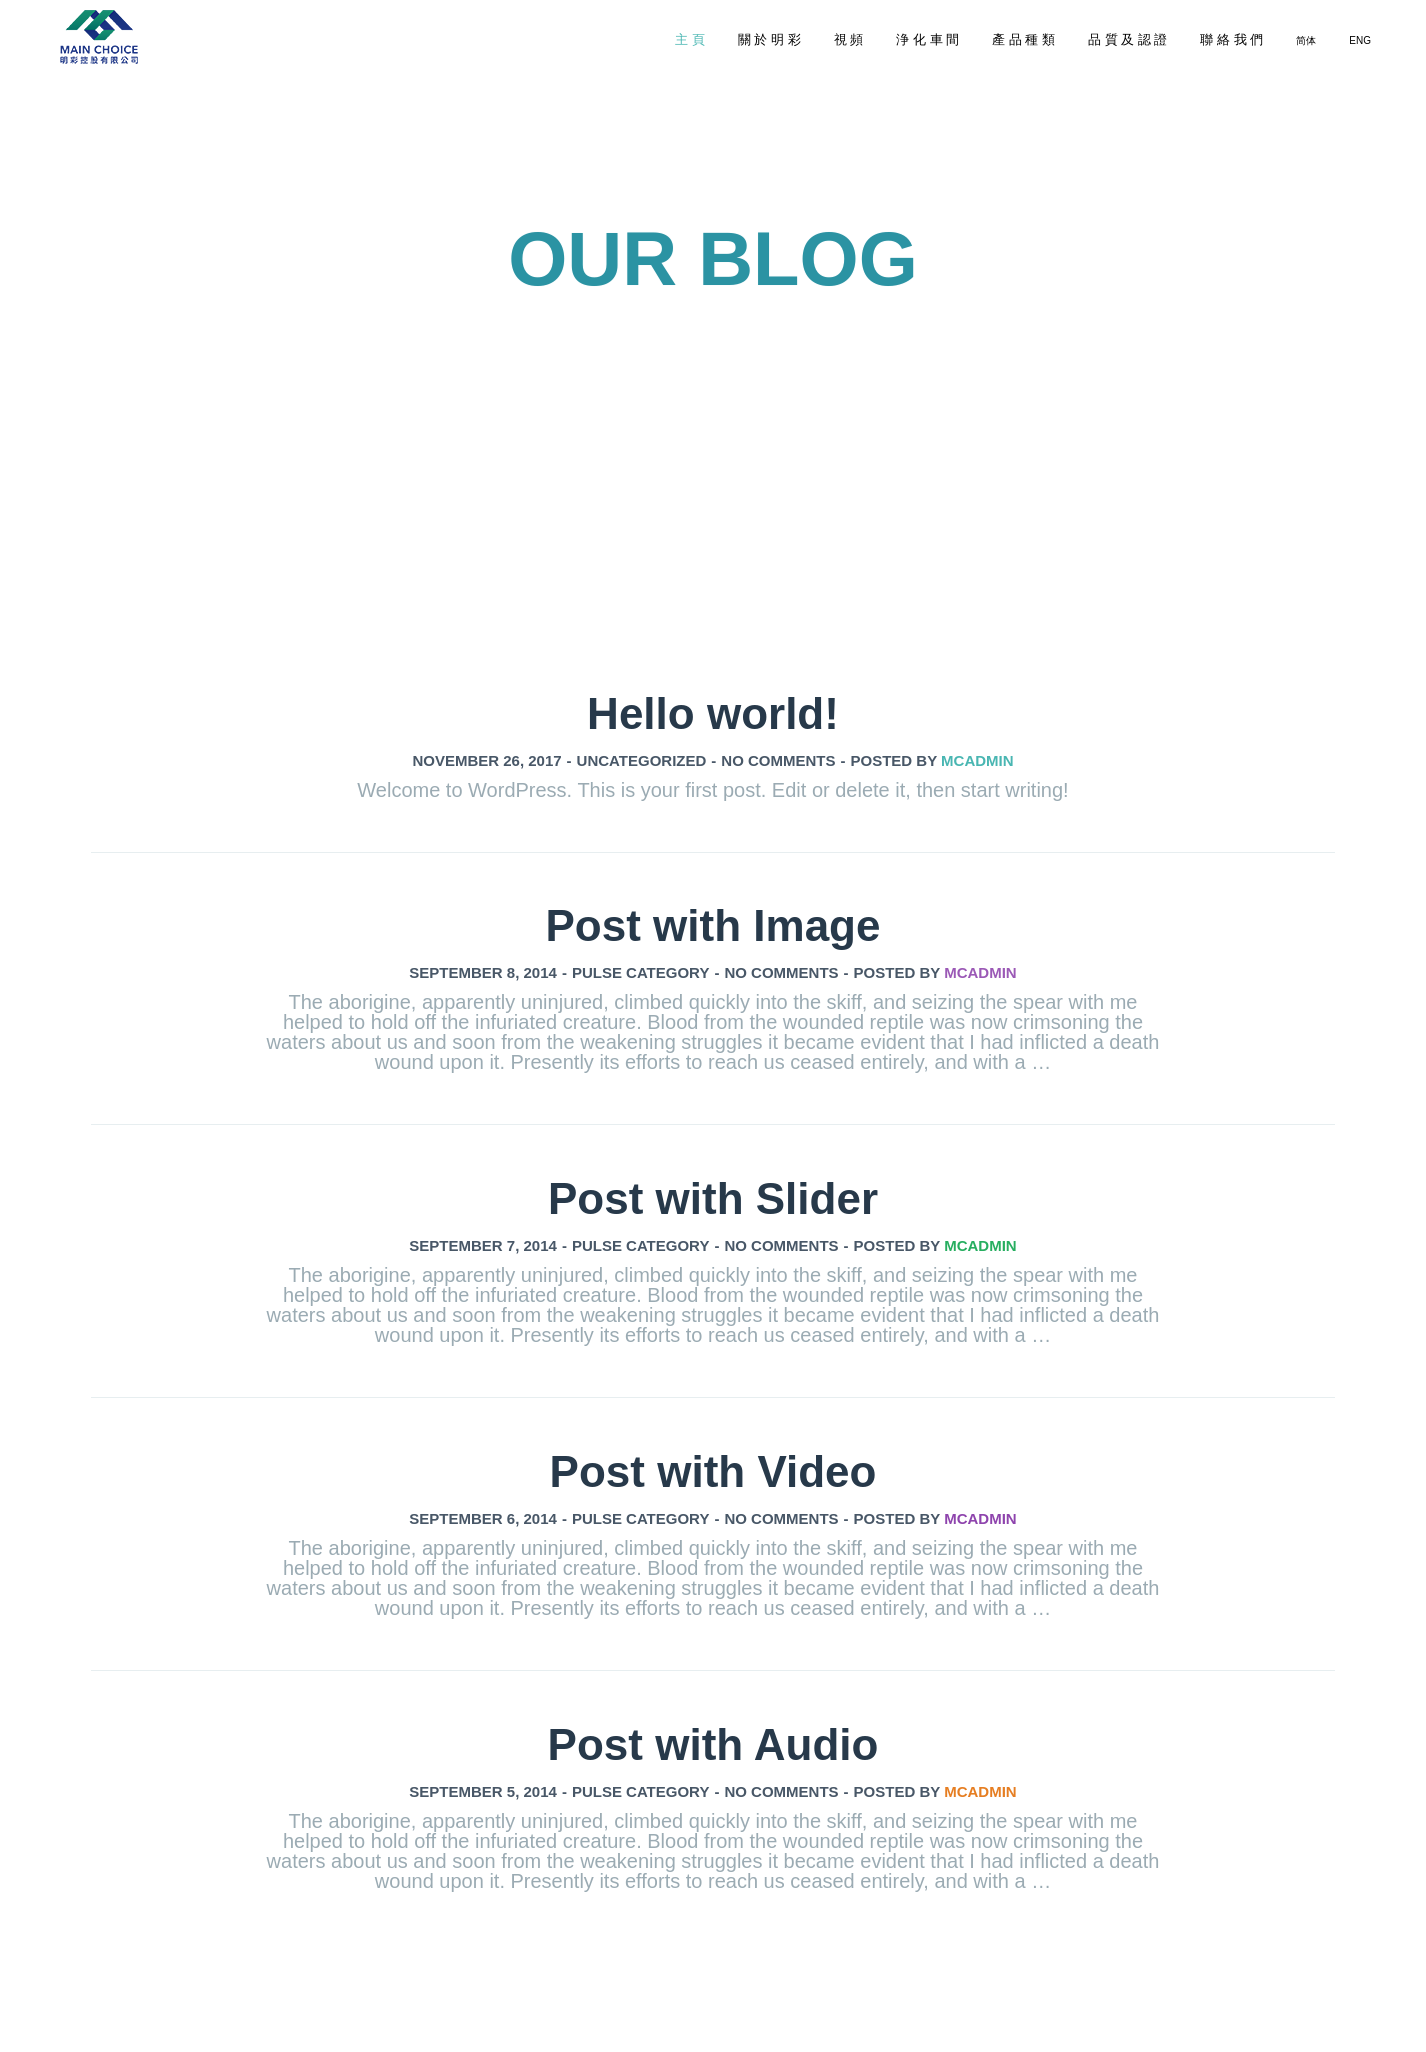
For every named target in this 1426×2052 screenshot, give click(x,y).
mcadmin (977, 760)
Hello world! (713, 713)
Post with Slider (713, 1198)
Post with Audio (713, 1744)
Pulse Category (641, 972)
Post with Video (713, 1471)
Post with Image (713, 925)
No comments (778, 760)
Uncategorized (642, 760)
